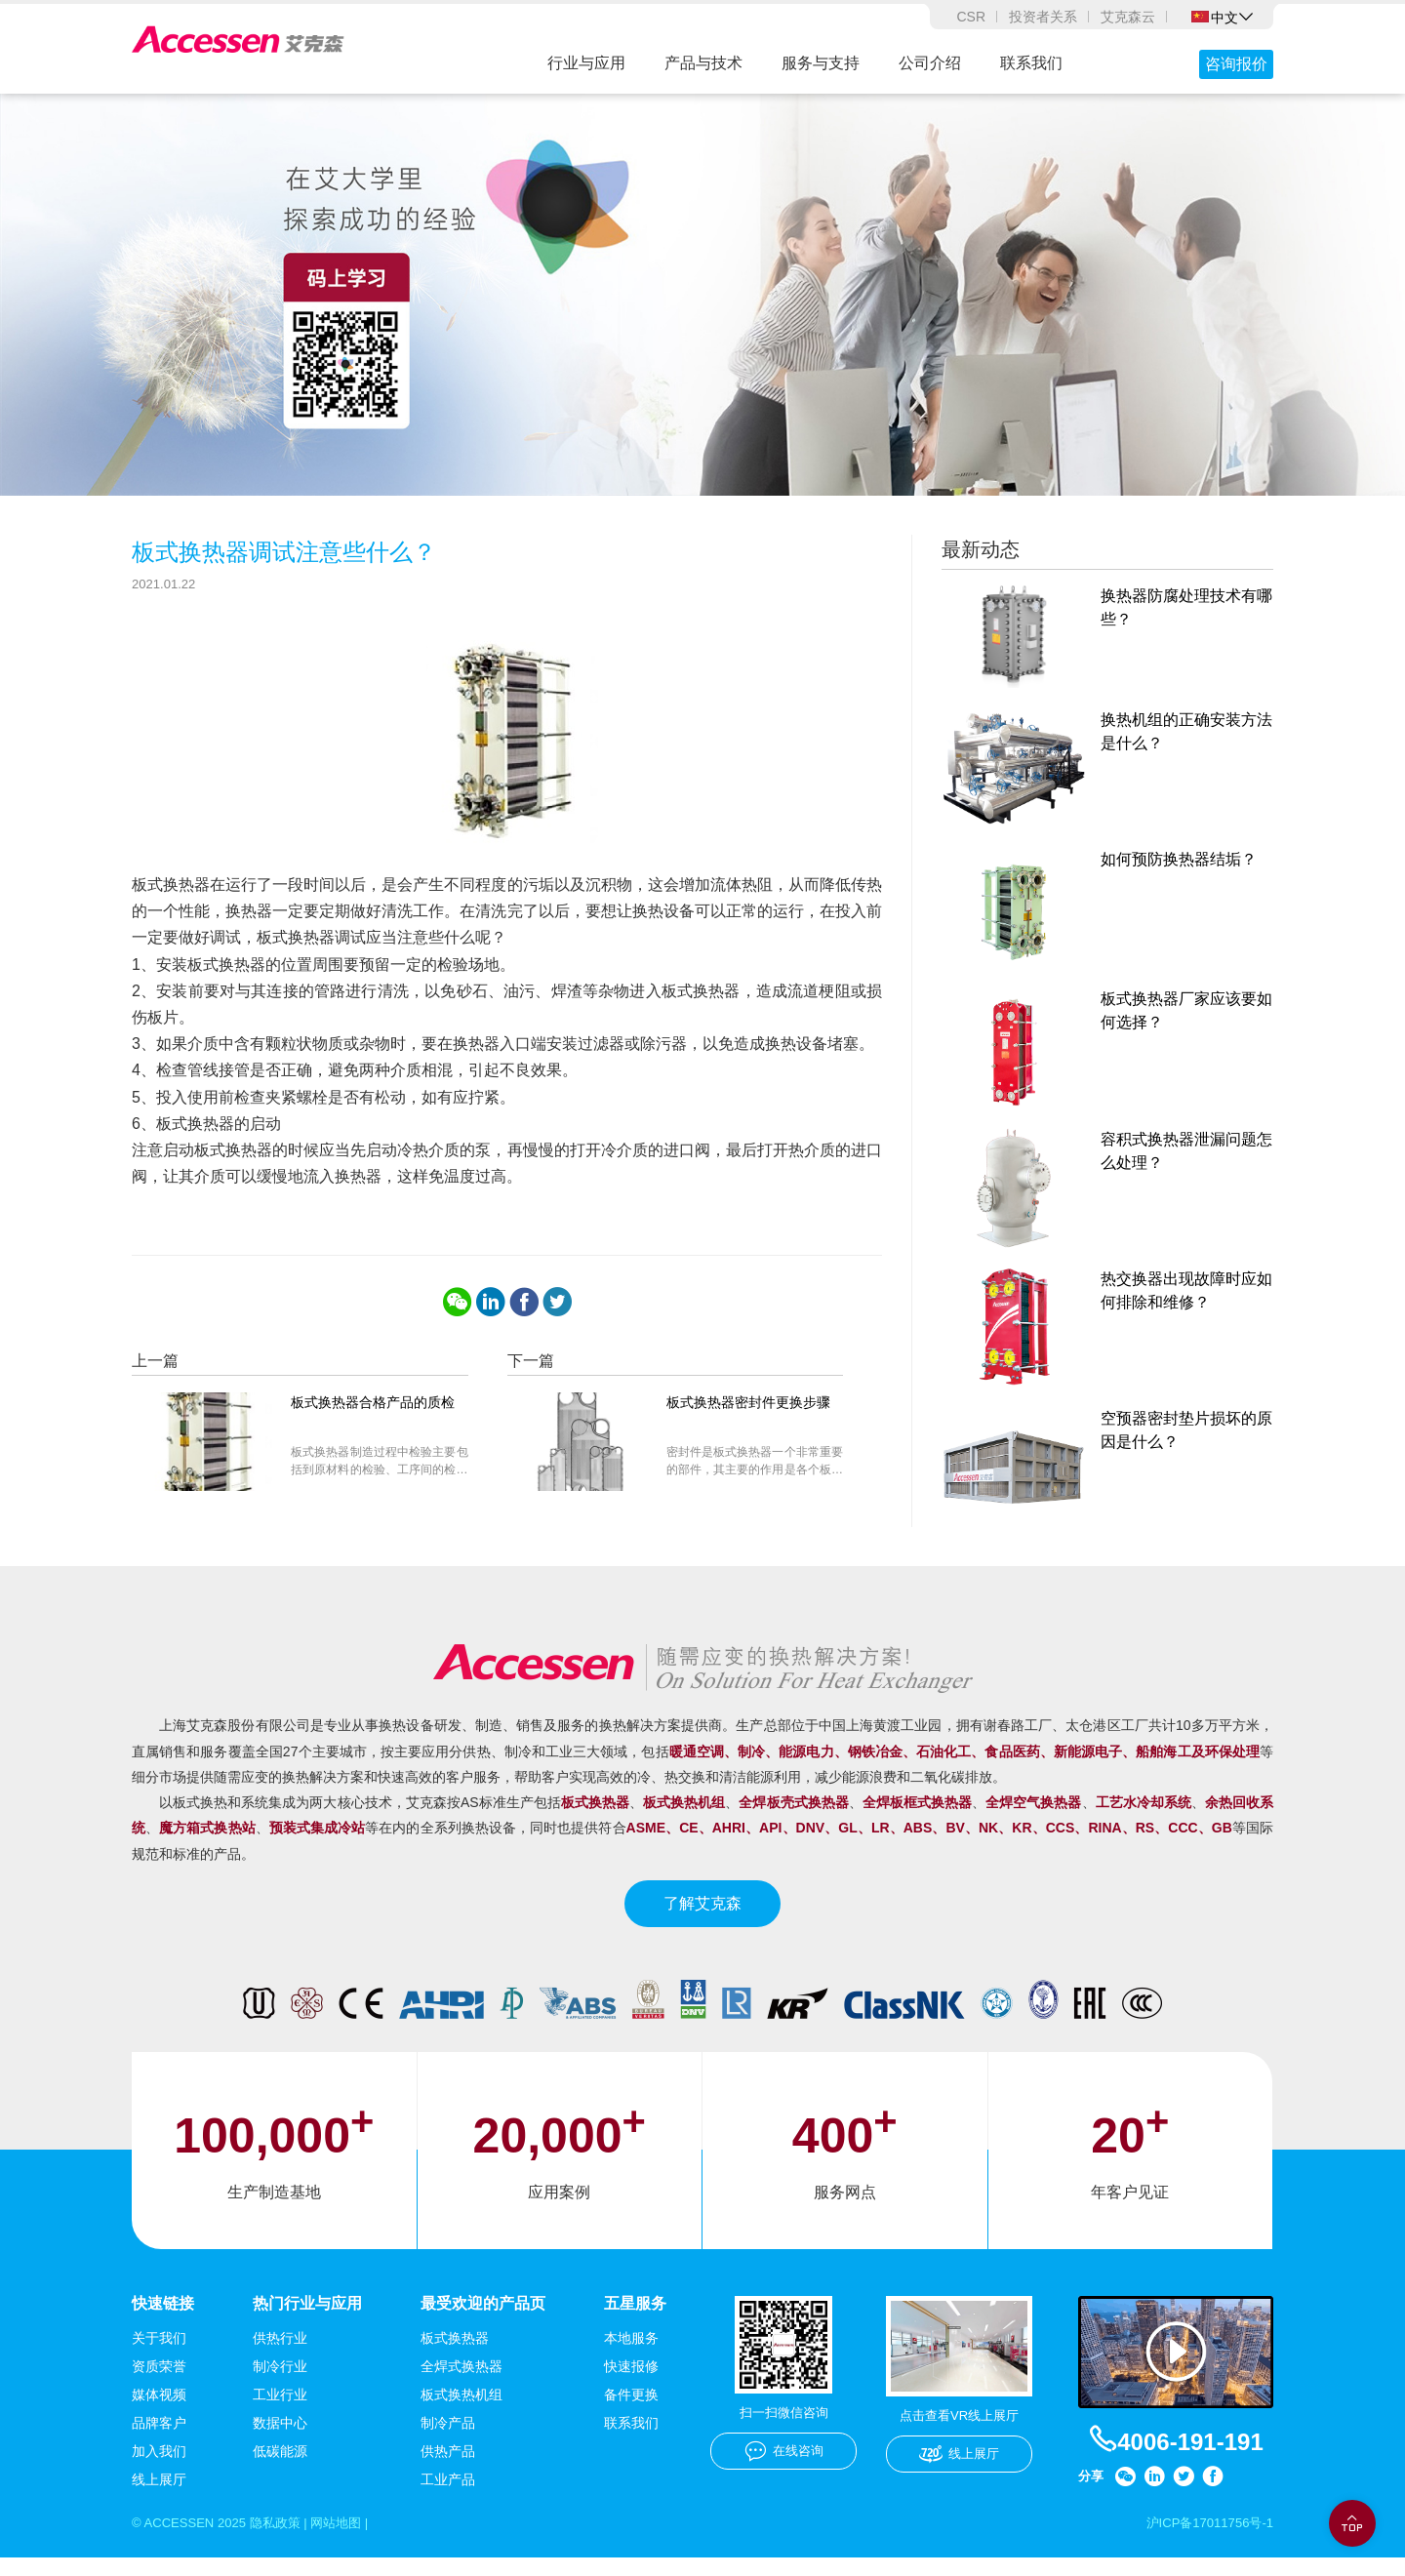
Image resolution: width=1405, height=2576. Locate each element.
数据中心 (280, 2440)
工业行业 (280, 2412)
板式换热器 (455, 2355)
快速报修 (631, 2384)
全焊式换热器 (461, 2384)
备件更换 (631, 2412)
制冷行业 (280, 2384)
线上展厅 (159, 2497)
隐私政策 (285, 2541)
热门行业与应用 (307, 2320)
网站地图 (351, 2541)
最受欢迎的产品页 (483, 2320)
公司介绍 (930, 63)
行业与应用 (586, 63)
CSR (970, 16)
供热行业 (280, 2355)
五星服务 (635, 2320)
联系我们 (1031, 63)
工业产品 (448, 2497)
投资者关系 (1043, 16)
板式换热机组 (461, 2412)
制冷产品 (448, 2440)
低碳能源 (280, 2468)
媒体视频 (159, 2412)
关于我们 (159, 2355)
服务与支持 (821, 63)
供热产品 (448, 2468)
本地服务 (631, 2355)
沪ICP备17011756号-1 (1205, 2541)
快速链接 (163, 2320)
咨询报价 (1236, 64)
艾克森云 (1128, 16)
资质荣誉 (159, 2384)
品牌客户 (159, 2440)
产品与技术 (703, 63)
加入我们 (159, 2468)
